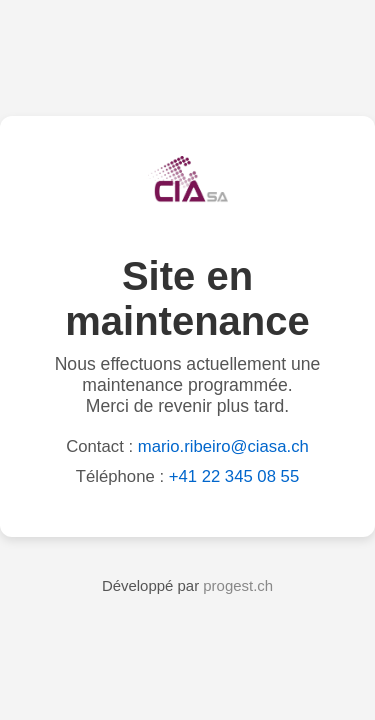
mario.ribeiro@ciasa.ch (223, 446)
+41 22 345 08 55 (234, 476)
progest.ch (238, 585)
